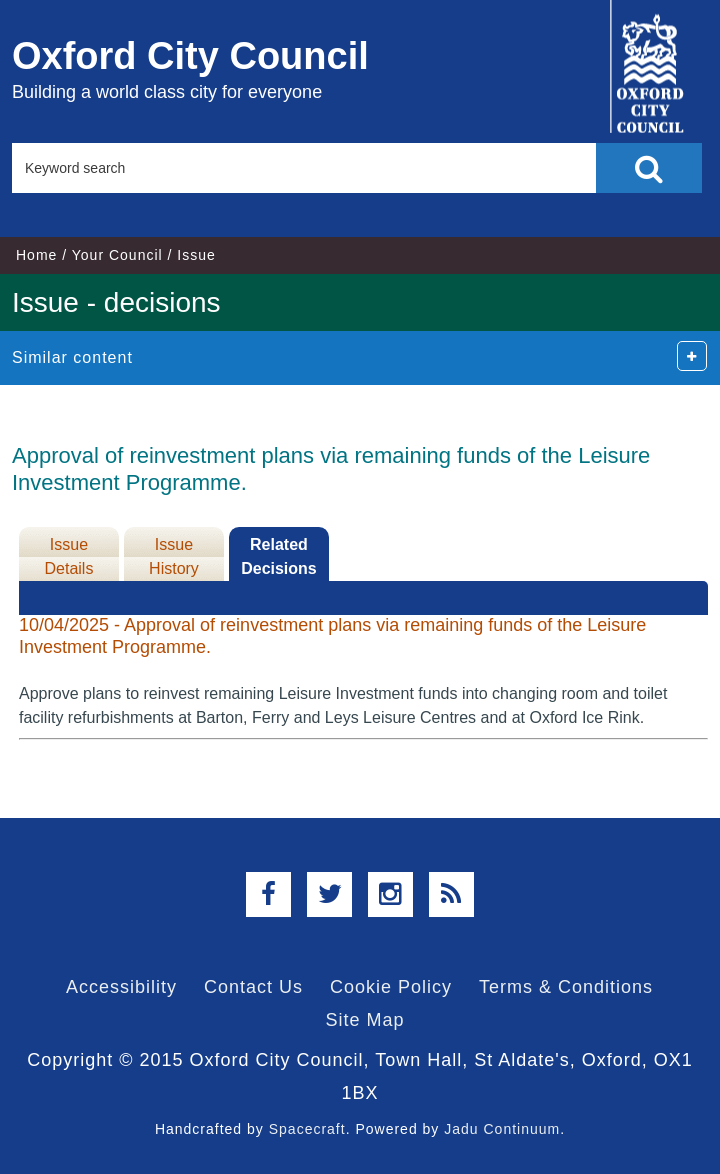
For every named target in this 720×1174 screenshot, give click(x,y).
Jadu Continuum (502, 1129)
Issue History (174, 556)
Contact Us (253, 987)
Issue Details (69, 556)
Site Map (364, 1020)
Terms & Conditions (566, 987)
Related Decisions (279, 556)
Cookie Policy (391, 987)
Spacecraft (307, 1129)
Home (36, 255)
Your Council (117, 255)
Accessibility (121, 987)
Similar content (72, 357)
